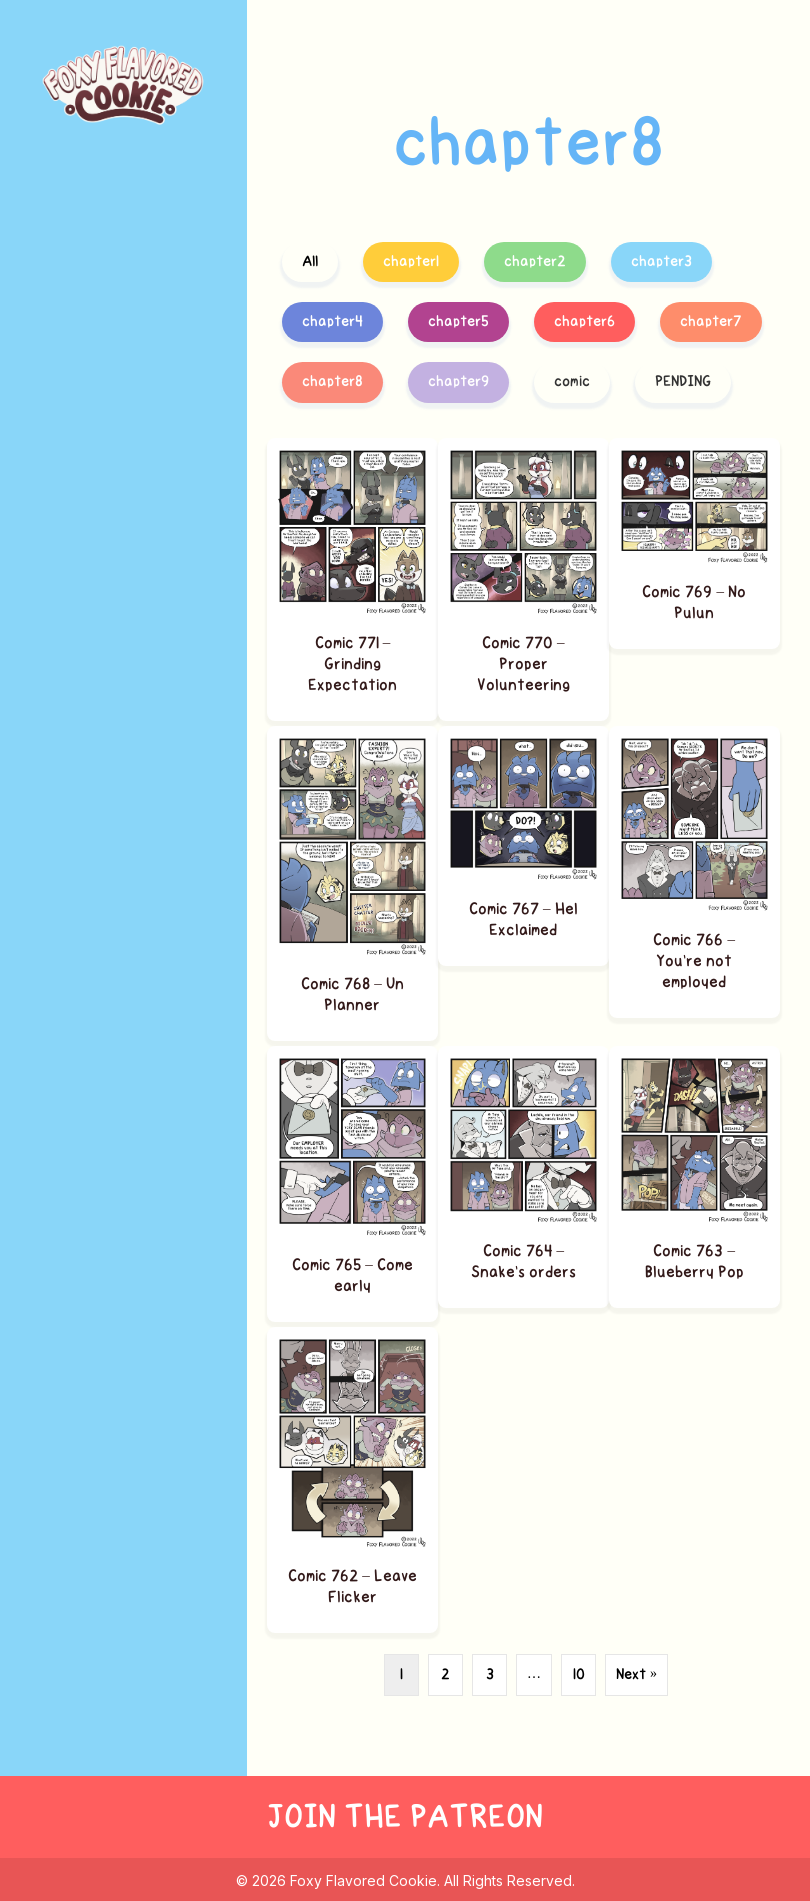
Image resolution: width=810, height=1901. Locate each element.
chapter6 (584, 321)
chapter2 (535, 261)
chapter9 (458, 381)
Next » (636, 1674)
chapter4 (332, 321)
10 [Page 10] (579, 1674)
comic (572, 381)
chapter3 (661, 261)
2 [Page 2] (445, 1674)
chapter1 (411, 261)
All (310, 261)
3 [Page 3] (490, 1674)
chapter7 (711, 321)
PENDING (683, 381)
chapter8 (332, 381)
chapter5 (458, 321)
